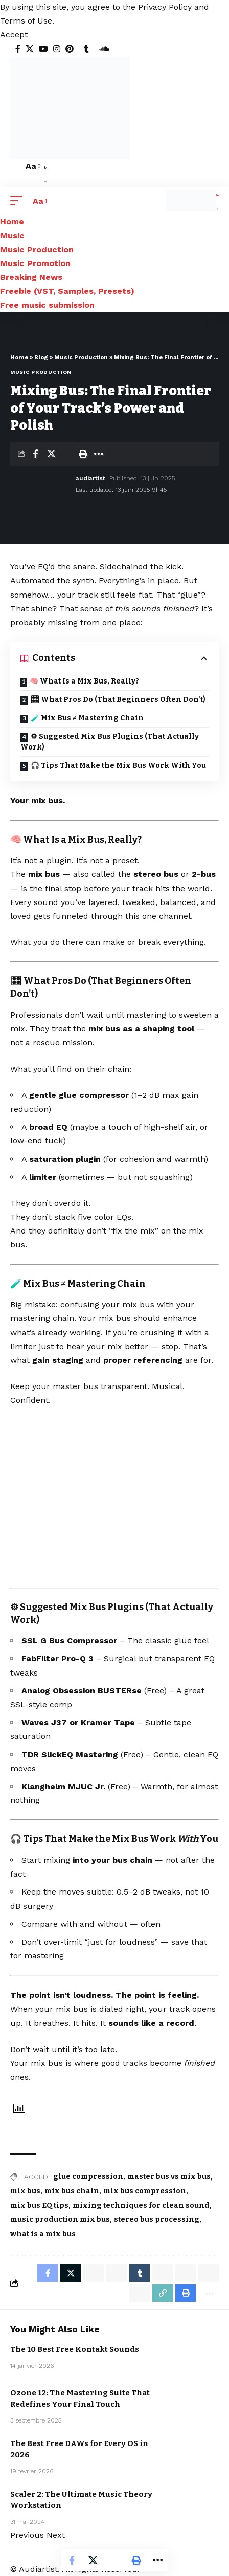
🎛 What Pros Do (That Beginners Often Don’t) (117, 699)
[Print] (83, 454)
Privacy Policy (165, 7)
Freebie (186, 2355)
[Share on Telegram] (162, 2273)
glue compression (88, 2176)
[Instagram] (57, 49)
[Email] (67, 454)
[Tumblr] (86, 49)
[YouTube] (43, 49)
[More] (98, 454)
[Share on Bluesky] (208, 2273)
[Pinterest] (69, 49)
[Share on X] (51, 454)
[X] (29, 49)
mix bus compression (144, 2191)
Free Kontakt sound (188, 2343)
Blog (41, 357)
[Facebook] (18, 49)
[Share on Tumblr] (139, 2273)
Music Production (81, 357)
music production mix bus (60, 2219)
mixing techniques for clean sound (141, 2205)
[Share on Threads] (185, 2273)
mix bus (25, 2191)
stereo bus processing (156, 2219)
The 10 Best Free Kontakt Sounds (74, 2349)
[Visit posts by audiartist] (41, 484)
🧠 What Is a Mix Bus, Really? (84, 681)
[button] (14, 34)
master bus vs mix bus (169, 2176)
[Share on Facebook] (35, 454)
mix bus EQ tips (39, 2205)
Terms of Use (26, 21)
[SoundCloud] (104, 49)
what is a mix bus (43, 2234)
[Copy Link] (162, 2293)
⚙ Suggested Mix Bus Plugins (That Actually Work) (109, 742)
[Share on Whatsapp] (93, 2273)
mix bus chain (71, 2191)
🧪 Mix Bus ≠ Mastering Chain (87, 718)
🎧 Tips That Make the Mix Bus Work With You (118, 765)
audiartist (90, 478)
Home (19, 357)
